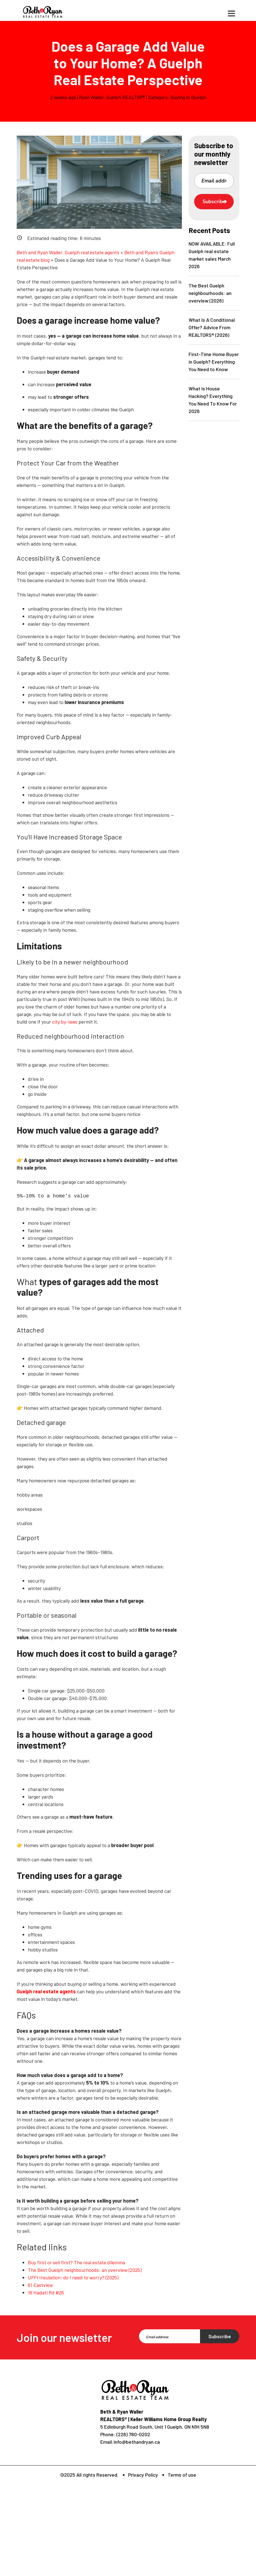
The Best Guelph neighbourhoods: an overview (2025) (85, 2270)
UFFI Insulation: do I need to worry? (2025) (73, 2277)
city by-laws (64, 1022)
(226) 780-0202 (132, 2434)
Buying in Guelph (188, 97)
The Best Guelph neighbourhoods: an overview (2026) (210, 293)
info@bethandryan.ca (137, 2442)
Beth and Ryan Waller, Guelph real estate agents (68, 252)
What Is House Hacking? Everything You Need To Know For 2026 (213, 399)
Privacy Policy (143, 2475)
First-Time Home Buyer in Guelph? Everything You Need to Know (214, 361)
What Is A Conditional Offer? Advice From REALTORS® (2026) (212, 327)
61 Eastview (40, 2285)
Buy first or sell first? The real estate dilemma (76, 2262)
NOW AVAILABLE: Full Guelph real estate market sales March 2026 (212, 255)
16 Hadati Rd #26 (46, 2292)
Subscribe (214, 201)
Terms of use (182, 2475)
